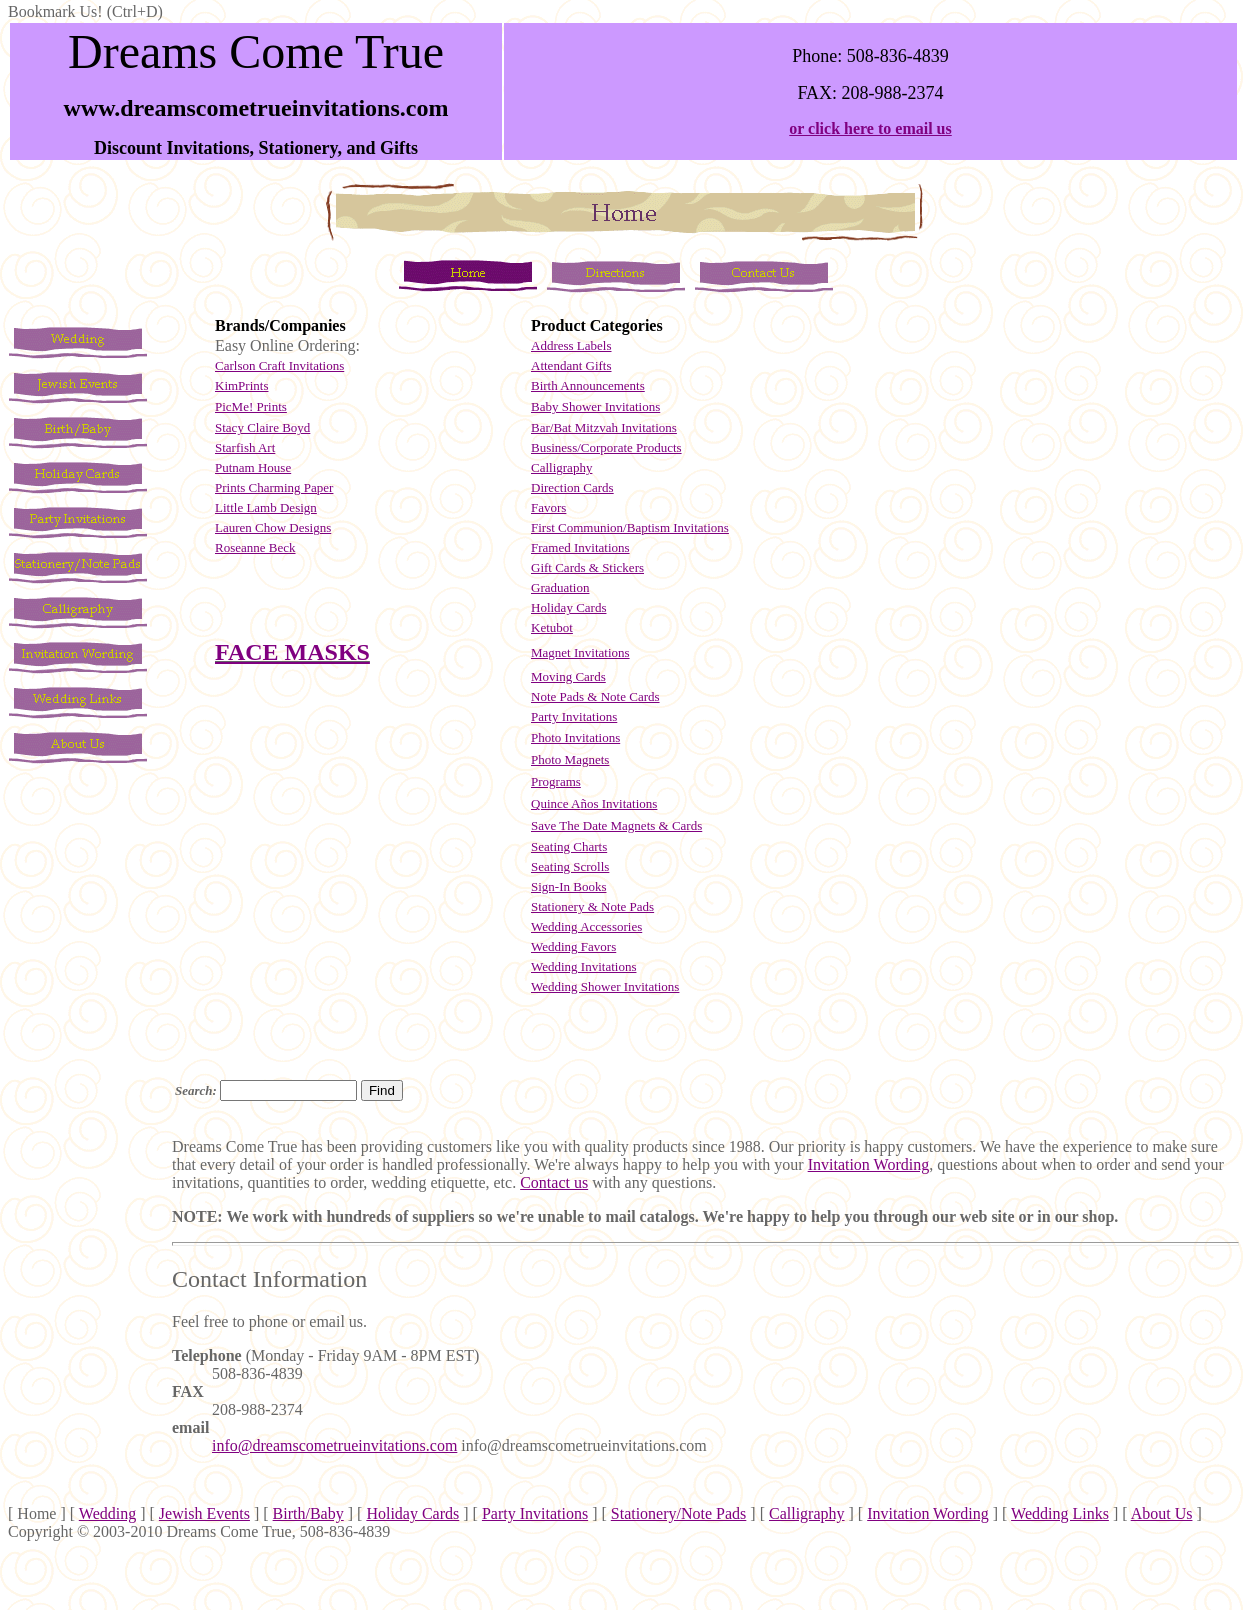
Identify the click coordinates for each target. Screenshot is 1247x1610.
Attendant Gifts (571, 365)
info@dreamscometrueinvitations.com (334, 1445)
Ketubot (552, 627)
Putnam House (253, 467)
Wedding (107, 1513)
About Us (1162, 1513)
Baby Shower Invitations (595, 406)
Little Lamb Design (266, 507)
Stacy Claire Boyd (262, 427)
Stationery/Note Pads (679, 1513)
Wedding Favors (573, 946)
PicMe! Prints (251, 406)
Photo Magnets (570, 759)
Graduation (560, 587)
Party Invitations (535, 1513)
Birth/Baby (308, 1513)
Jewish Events (204, 1513)
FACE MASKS (292, 652)
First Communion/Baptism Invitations (630, 527)
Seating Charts (569, 846)
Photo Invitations (575, 737)
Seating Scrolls (570, 866)
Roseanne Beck (255, 547)
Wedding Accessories (586, 926)
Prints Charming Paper (274, 487)
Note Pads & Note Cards (595, 696)
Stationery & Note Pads (592, 906)
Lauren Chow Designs (273, 527)
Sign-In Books (568, 886)
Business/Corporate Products (606, 447)
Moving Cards (568, 676)
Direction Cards (572, 487)
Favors (548, 507)
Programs (556, 781)
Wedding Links (1060, 1513)
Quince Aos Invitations (594, 803)
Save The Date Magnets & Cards (616, 825)
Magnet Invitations (580, 652)
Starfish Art (245, 447)
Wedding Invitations (583, 966)
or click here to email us (870, 128)
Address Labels (571, 345)
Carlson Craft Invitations (279, 365)
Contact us (554, 1182)
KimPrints (241, 385)
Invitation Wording (869, 1164)
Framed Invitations (580, 547)
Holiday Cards (568, 607)
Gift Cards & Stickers (587, 567)
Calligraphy (561, 467)
